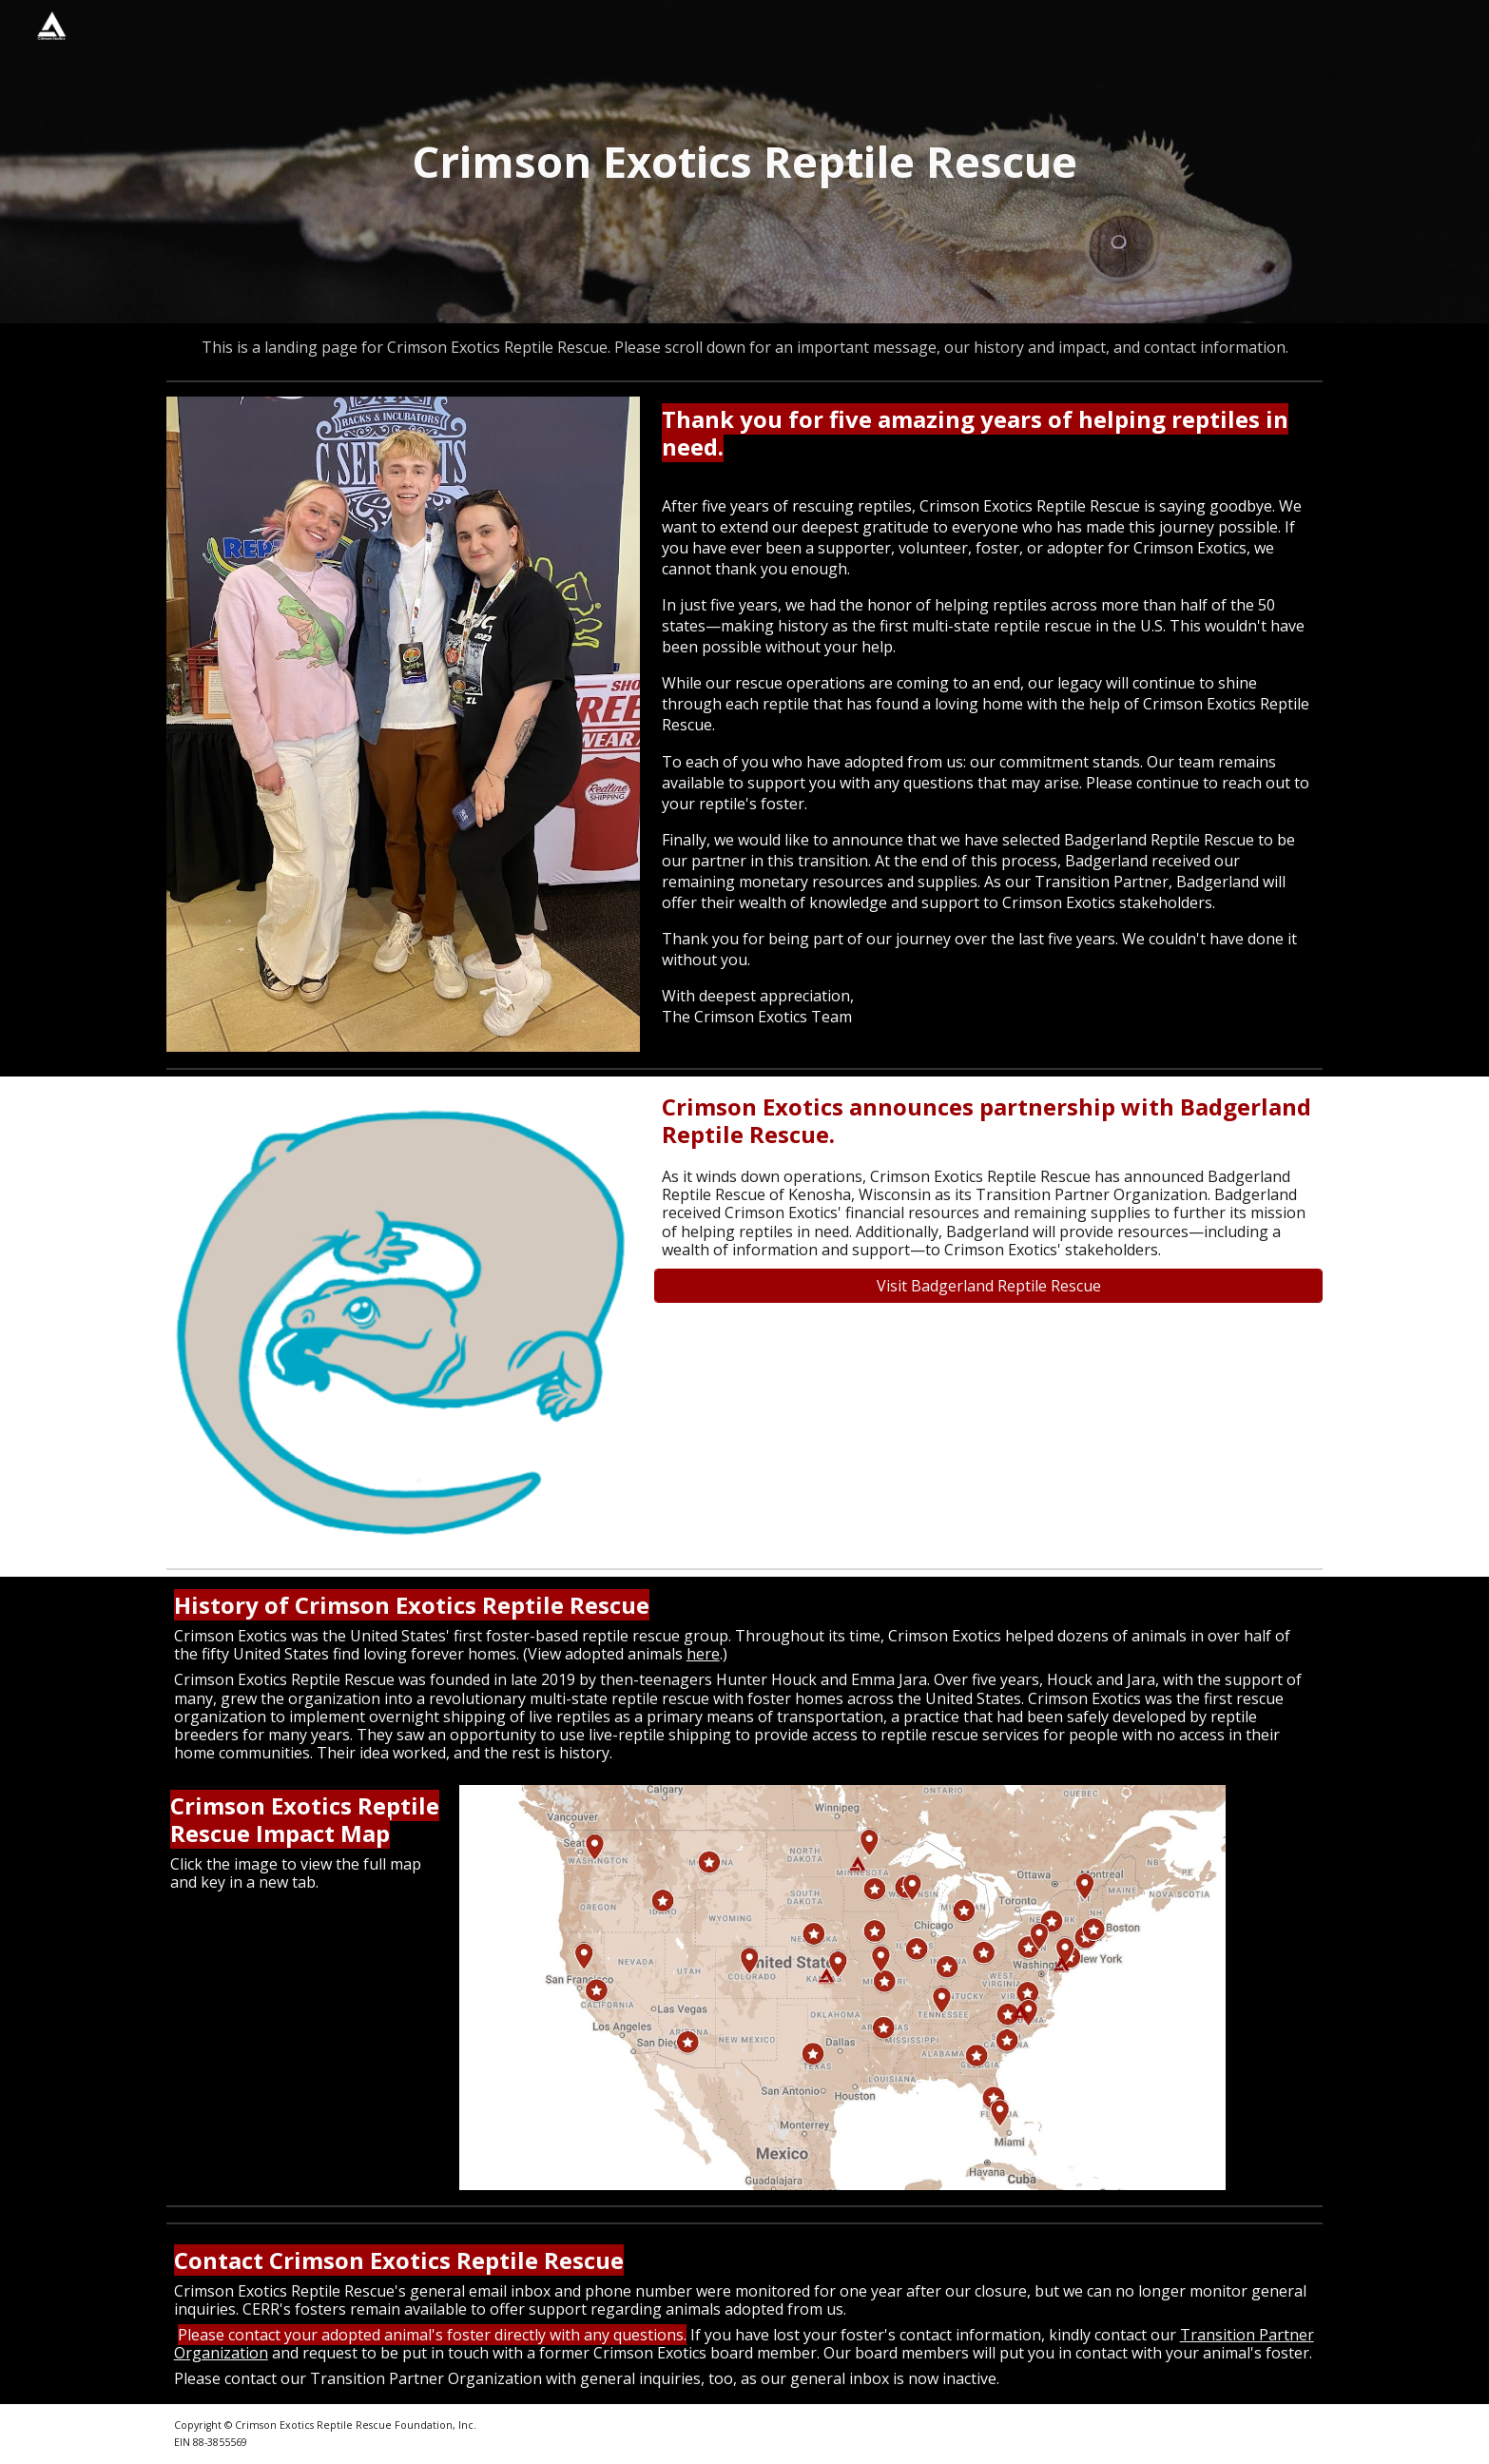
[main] (744, 161)
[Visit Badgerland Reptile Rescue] (988, 1285)
